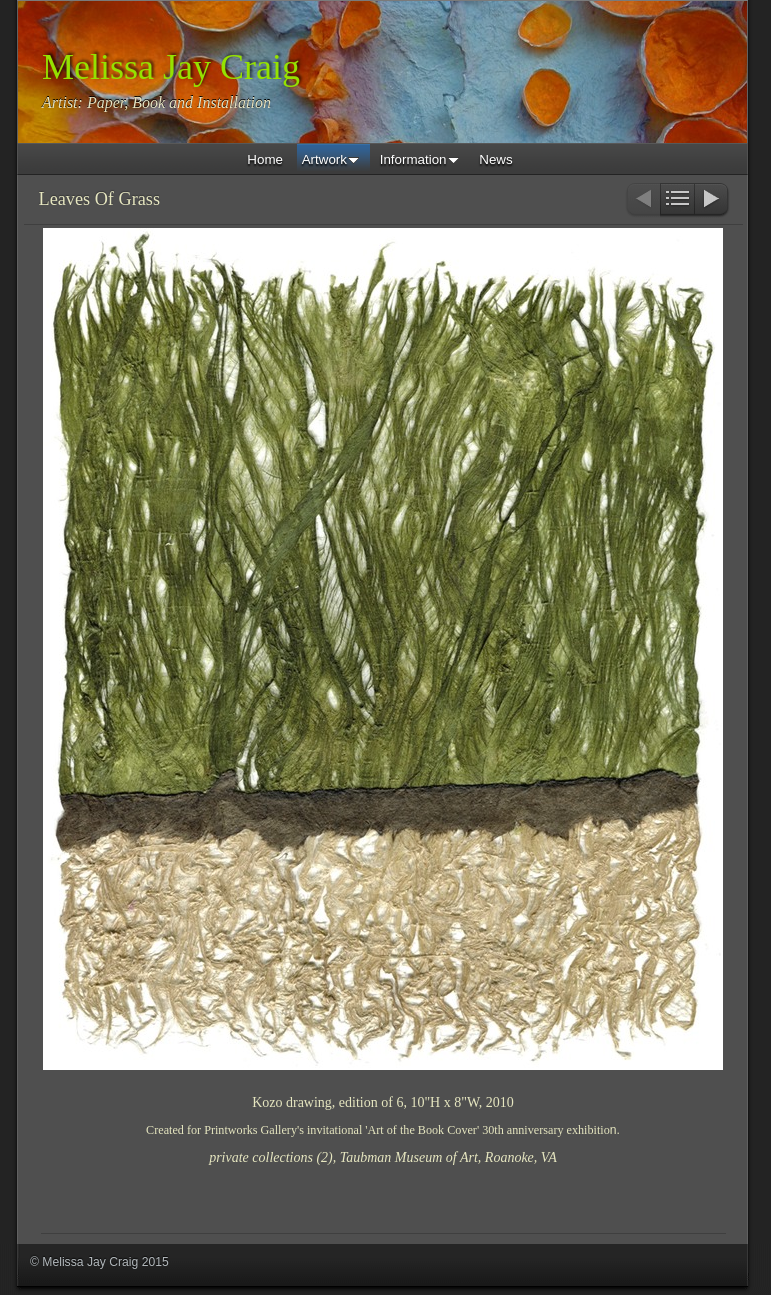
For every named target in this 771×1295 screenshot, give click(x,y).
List (677, 200)
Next (712, 200)
